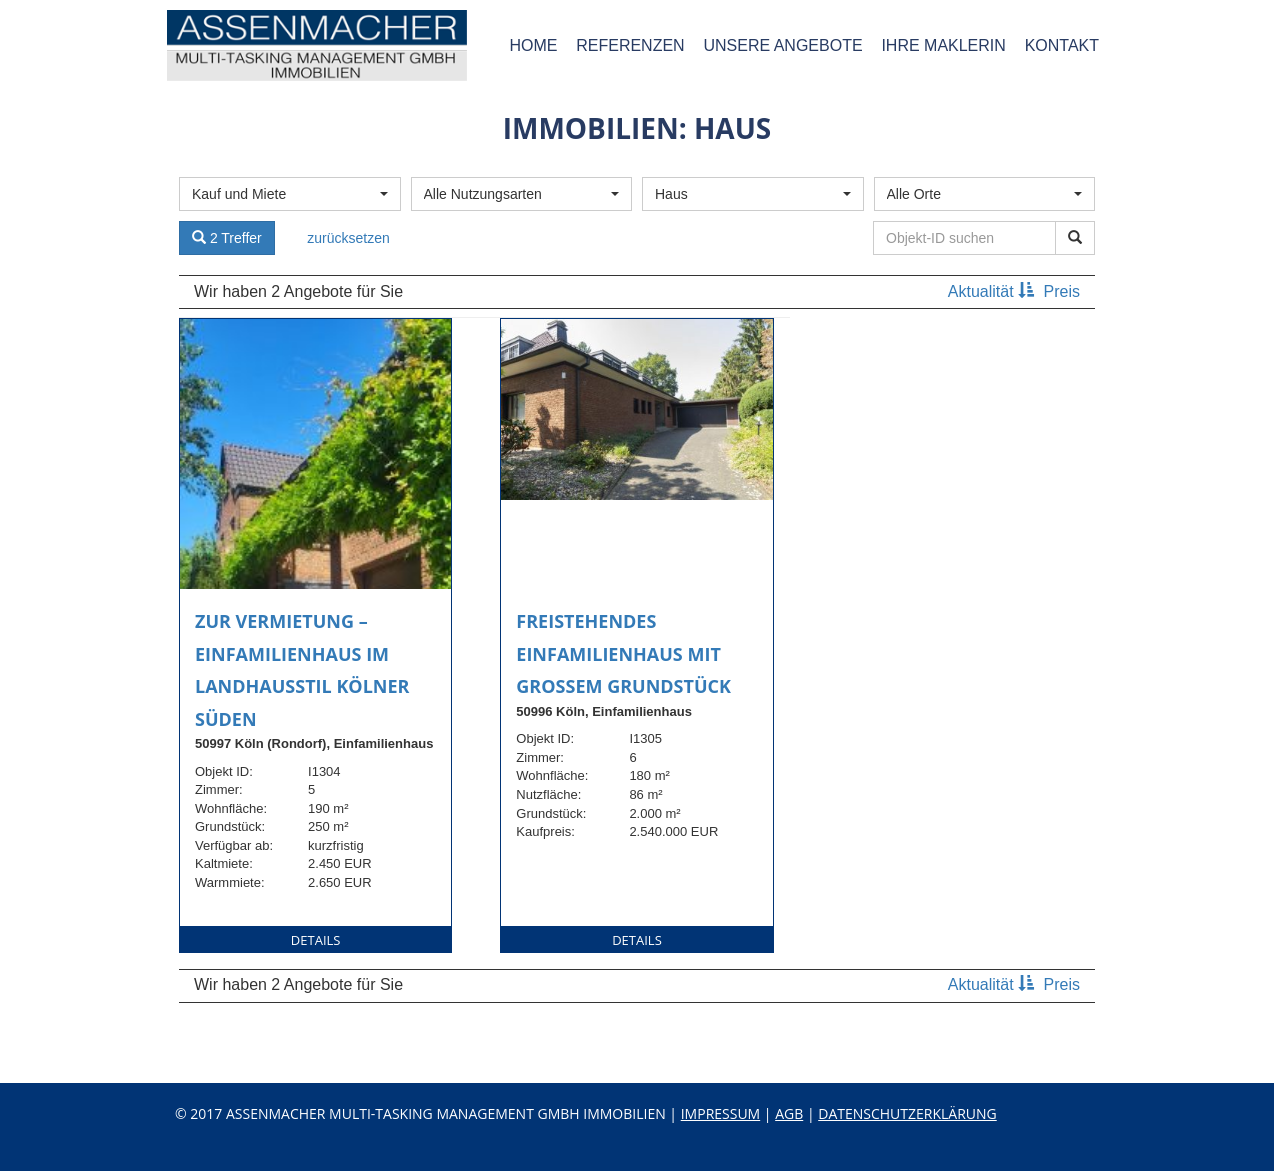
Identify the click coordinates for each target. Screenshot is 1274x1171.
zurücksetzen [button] (348, 238)
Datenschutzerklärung (907, 1113)
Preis (1062, 291)
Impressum (721, 1113)
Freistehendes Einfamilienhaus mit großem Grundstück (623, 653)
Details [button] (316, 940)
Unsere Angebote (782, 45)
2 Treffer (227, 238)
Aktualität (993, 291)
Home (533, 45)
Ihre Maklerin (943, 45)
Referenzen (630, 45)
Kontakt (1062, 45)
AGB (789, 1113)
